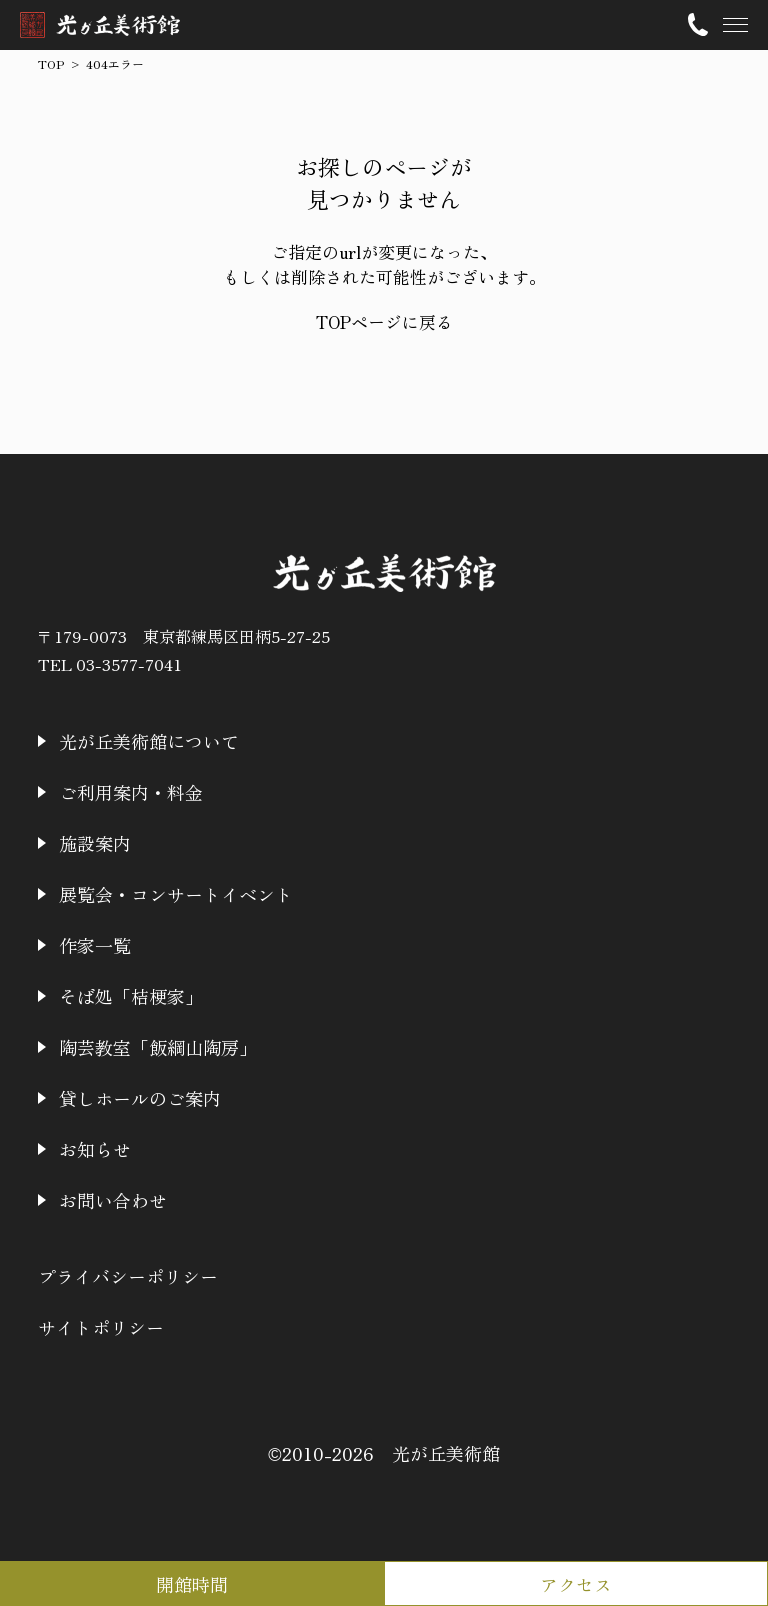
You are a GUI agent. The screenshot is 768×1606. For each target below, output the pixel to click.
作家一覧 (95, 945)
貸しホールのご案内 (140, 1098)
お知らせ (95, 1149)
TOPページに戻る (384, 321)
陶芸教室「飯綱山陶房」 (158, 1047)
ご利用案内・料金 (131, 792)
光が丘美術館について (149, 741)
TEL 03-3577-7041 (110, 664)
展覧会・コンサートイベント (176, 894)
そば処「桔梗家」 (131, 996)
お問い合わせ (113, 1200)
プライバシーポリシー (128, 1276)
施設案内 (95, 843)
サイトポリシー (101, 1327)
